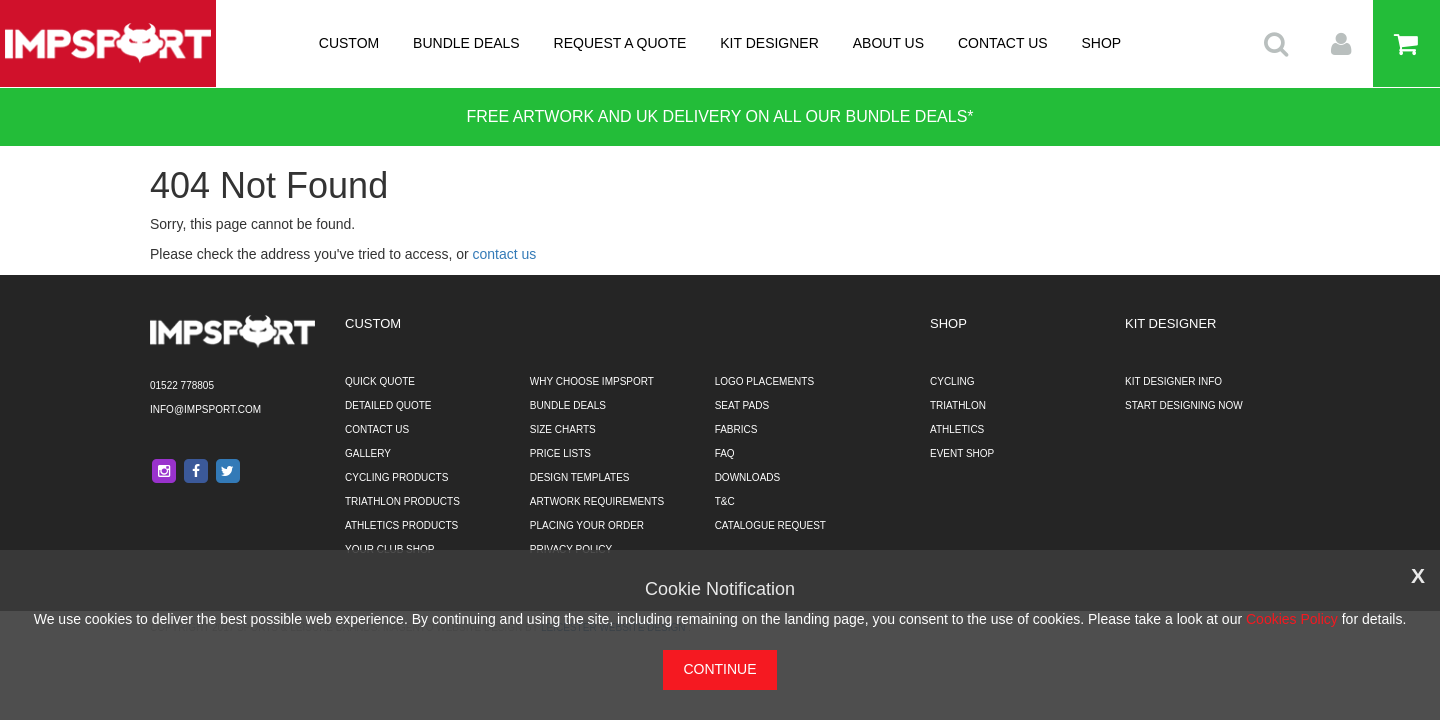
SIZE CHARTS (563, 429)
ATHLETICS (957, 429)
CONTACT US (1003, 43)
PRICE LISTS (560, 453)
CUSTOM (349, 43)
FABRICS (736, 429)
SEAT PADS (742, 405)
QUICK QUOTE (380, 381)
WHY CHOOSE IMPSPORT (592, 381)
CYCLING (952, 381)
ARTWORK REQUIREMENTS (597, 501)
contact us (505, 254)
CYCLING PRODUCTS (396, 477)
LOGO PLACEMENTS (764, 381)
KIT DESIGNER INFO (1173, 381)
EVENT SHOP (962, 453)
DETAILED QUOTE (388, 405)
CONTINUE (719, 669)
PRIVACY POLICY (571, 549)
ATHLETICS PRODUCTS (401, 525)
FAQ (725, 453)
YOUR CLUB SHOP (389, 549)
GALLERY (368, 453)
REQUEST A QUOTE (620, 43)
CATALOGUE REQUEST (770, 525)
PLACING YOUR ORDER (587, 525)
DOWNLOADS (748, 477)
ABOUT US (888, 43)
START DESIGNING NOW (1184, 405)
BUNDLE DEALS (466, 43)
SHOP (1102, 43)
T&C (725, 501)
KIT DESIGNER (769, 43)
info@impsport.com (205, 409)
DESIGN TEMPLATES (580, 477)
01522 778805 (182, 385)
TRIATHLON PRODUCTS (402, 501)
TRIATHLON (958, 405)
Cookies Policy (1292, 619)
